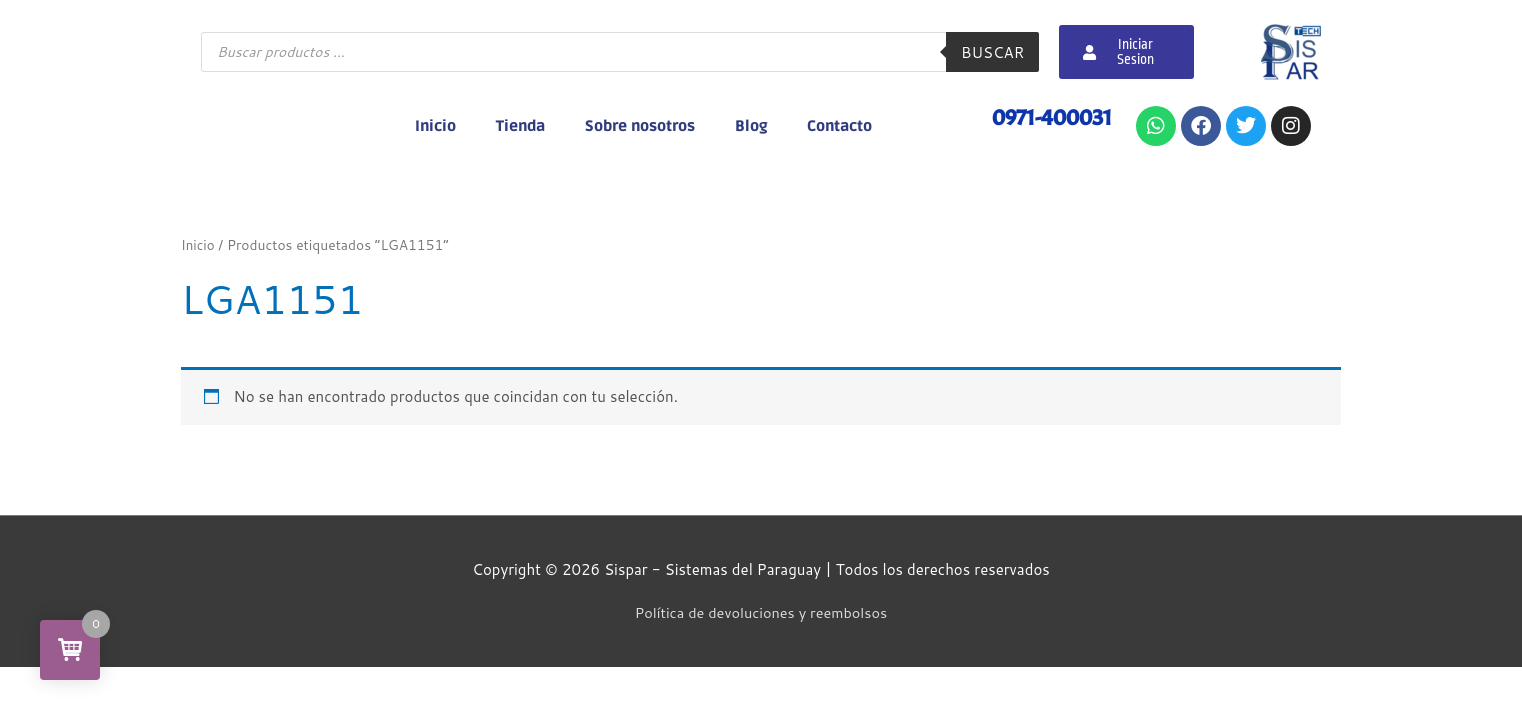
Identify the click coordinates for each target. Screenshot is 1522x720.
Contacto (839, 126)
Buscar (992, 52)
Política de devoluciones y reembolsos (761, 612)
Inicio (435, 126)
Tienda (520, 126)
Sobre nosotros (640, 126)
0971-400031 (1048, 117)
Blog (751, 126)
